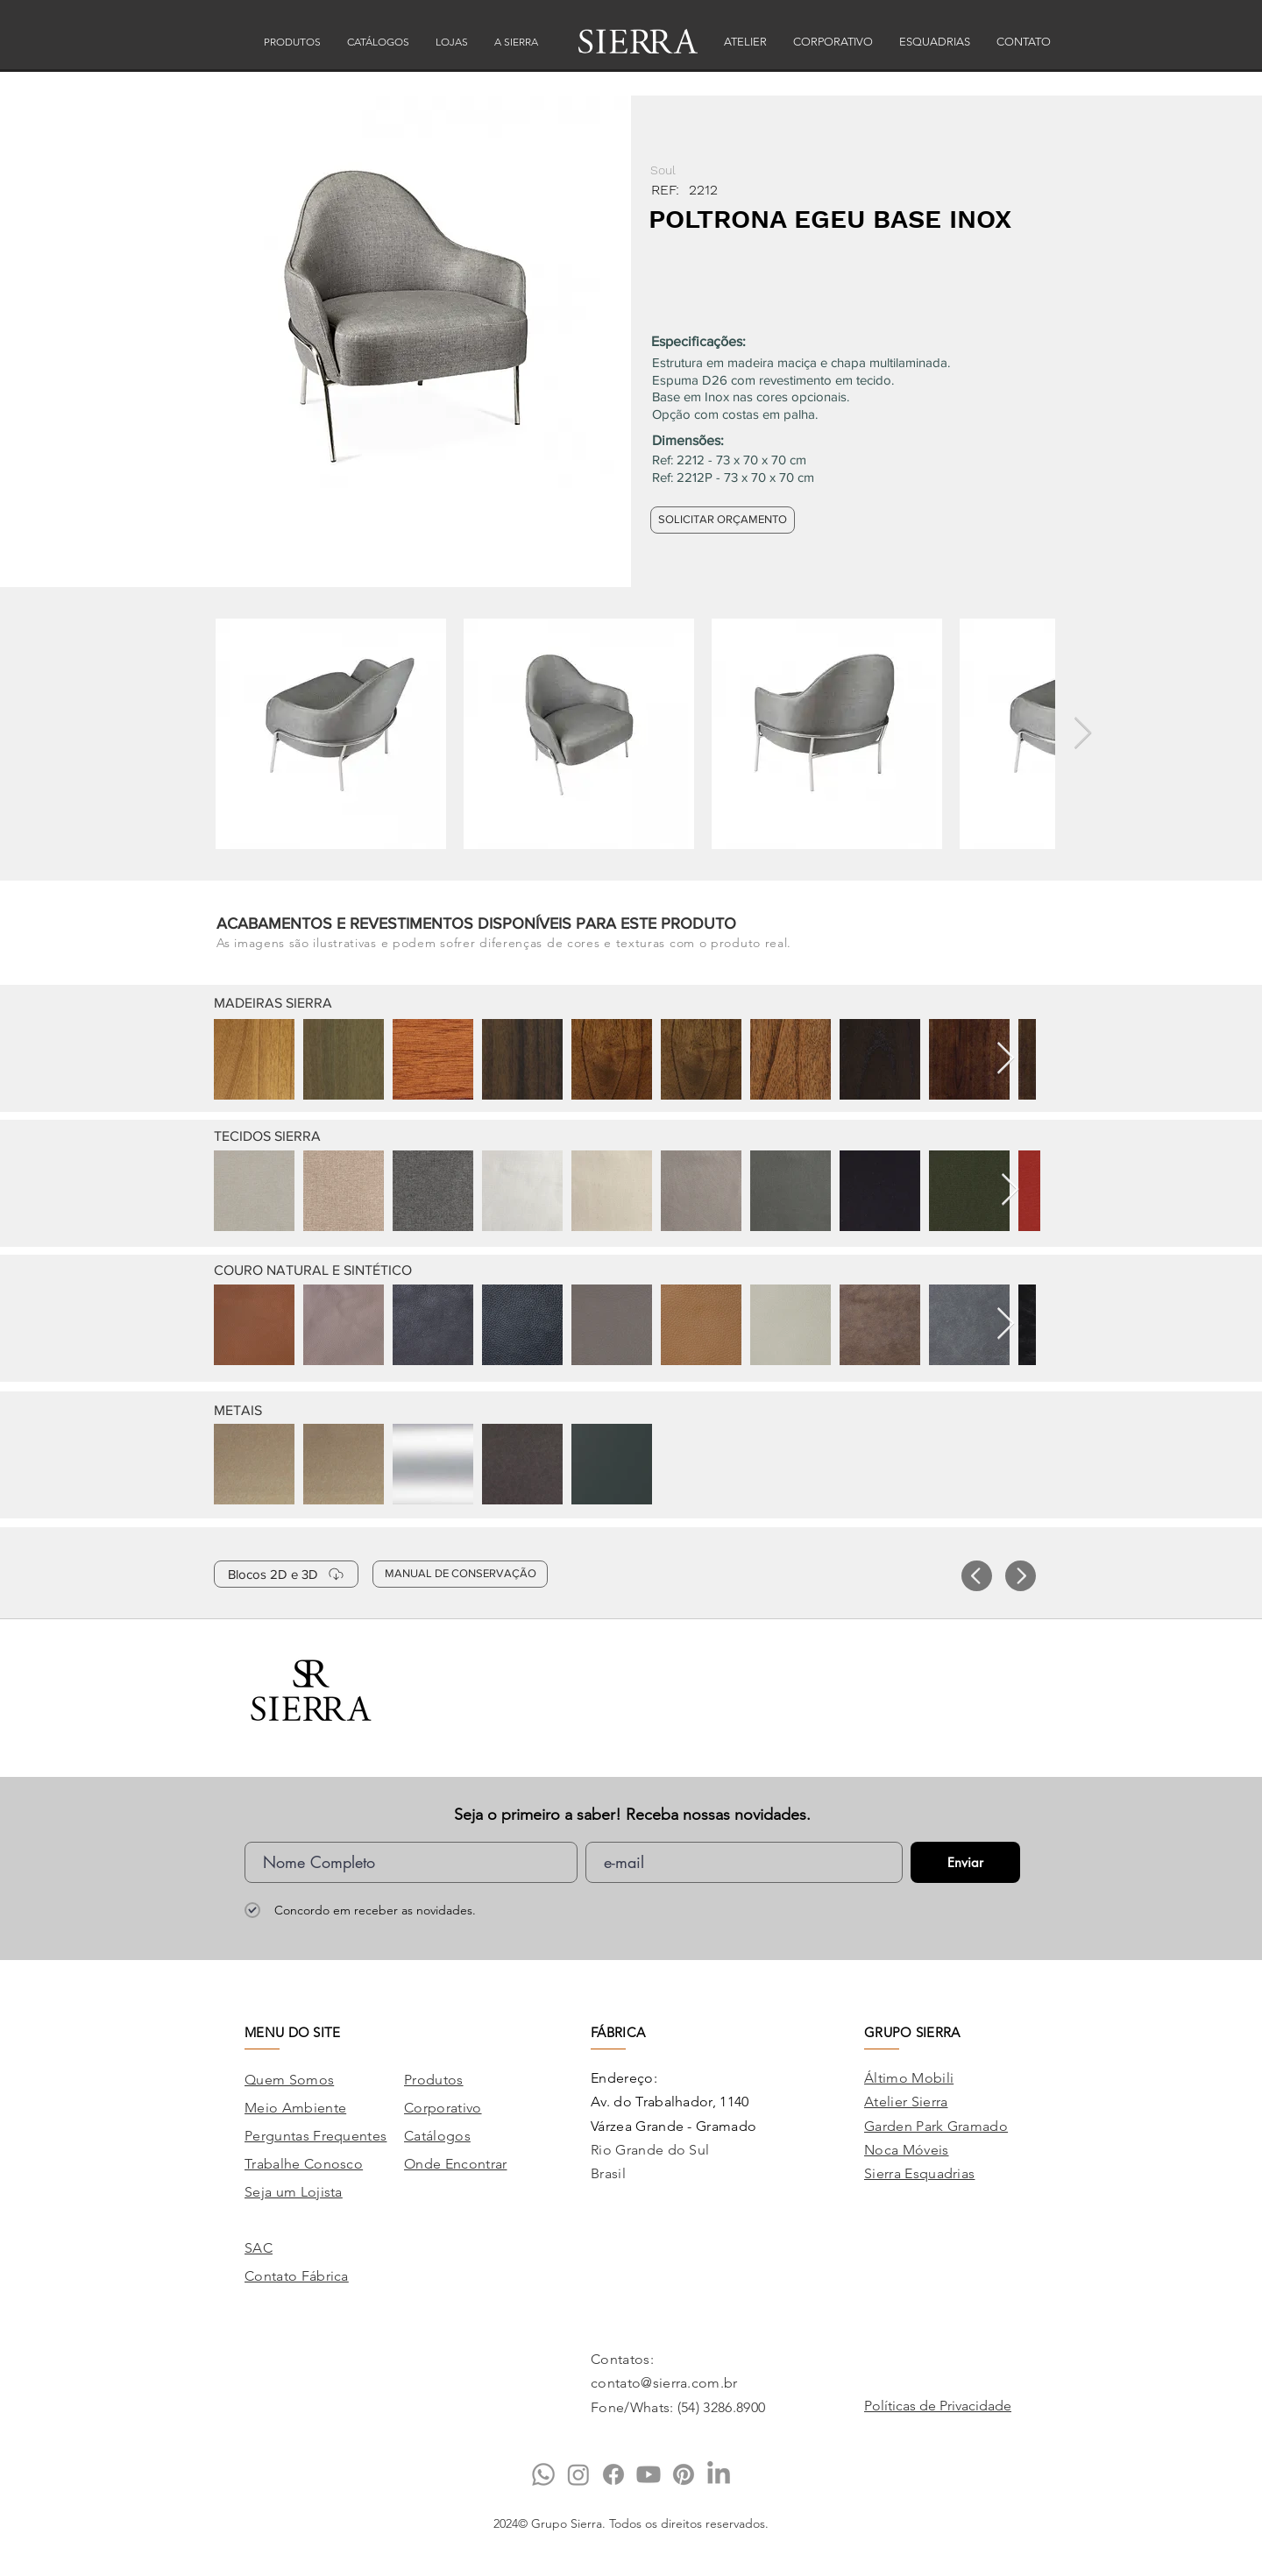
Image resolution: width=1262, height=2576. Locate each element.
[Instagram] (578, 2474)
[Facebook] (613, 2474)
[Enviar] (965, 1862)
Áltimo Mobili (909, 2078)
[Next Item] (1083, 734)
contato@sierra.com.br (664, 2382)
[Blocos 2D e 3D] (286, 1574)
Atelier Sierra (905, 2101)
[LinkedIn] (719, 2474)
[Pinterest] (684, 2474)
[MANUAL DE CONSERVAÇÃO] (460, 1574)
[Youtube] (649, 2474)
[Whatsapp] (543, 2474)
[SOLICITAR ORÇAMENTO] (722, 520)
